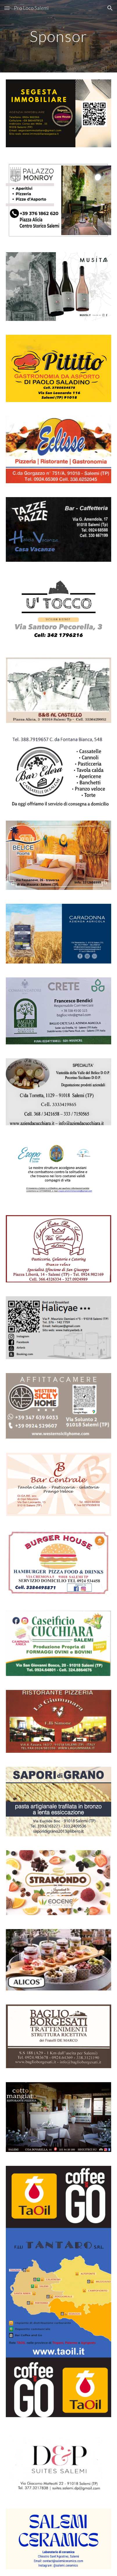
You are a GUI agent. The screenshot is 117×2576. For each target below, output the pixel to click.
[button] (7, 8)
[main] (58, 36)
